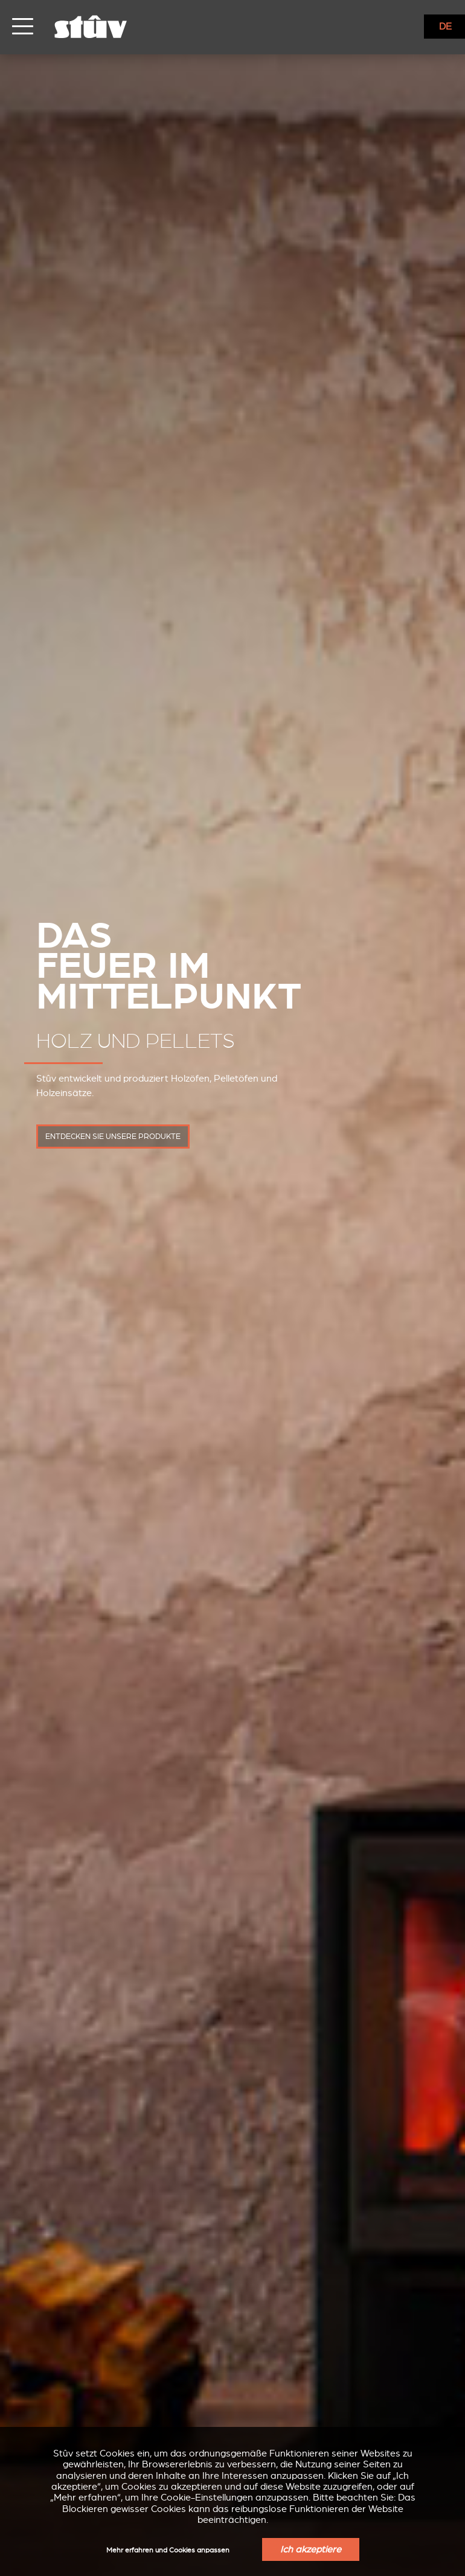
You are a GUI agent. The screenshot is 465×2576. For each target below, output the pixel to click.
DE (445, 26)
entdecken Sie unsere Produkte (113, 1136)
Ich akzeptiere (310, 2549)
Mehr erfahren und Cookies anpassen (167, 2550)
